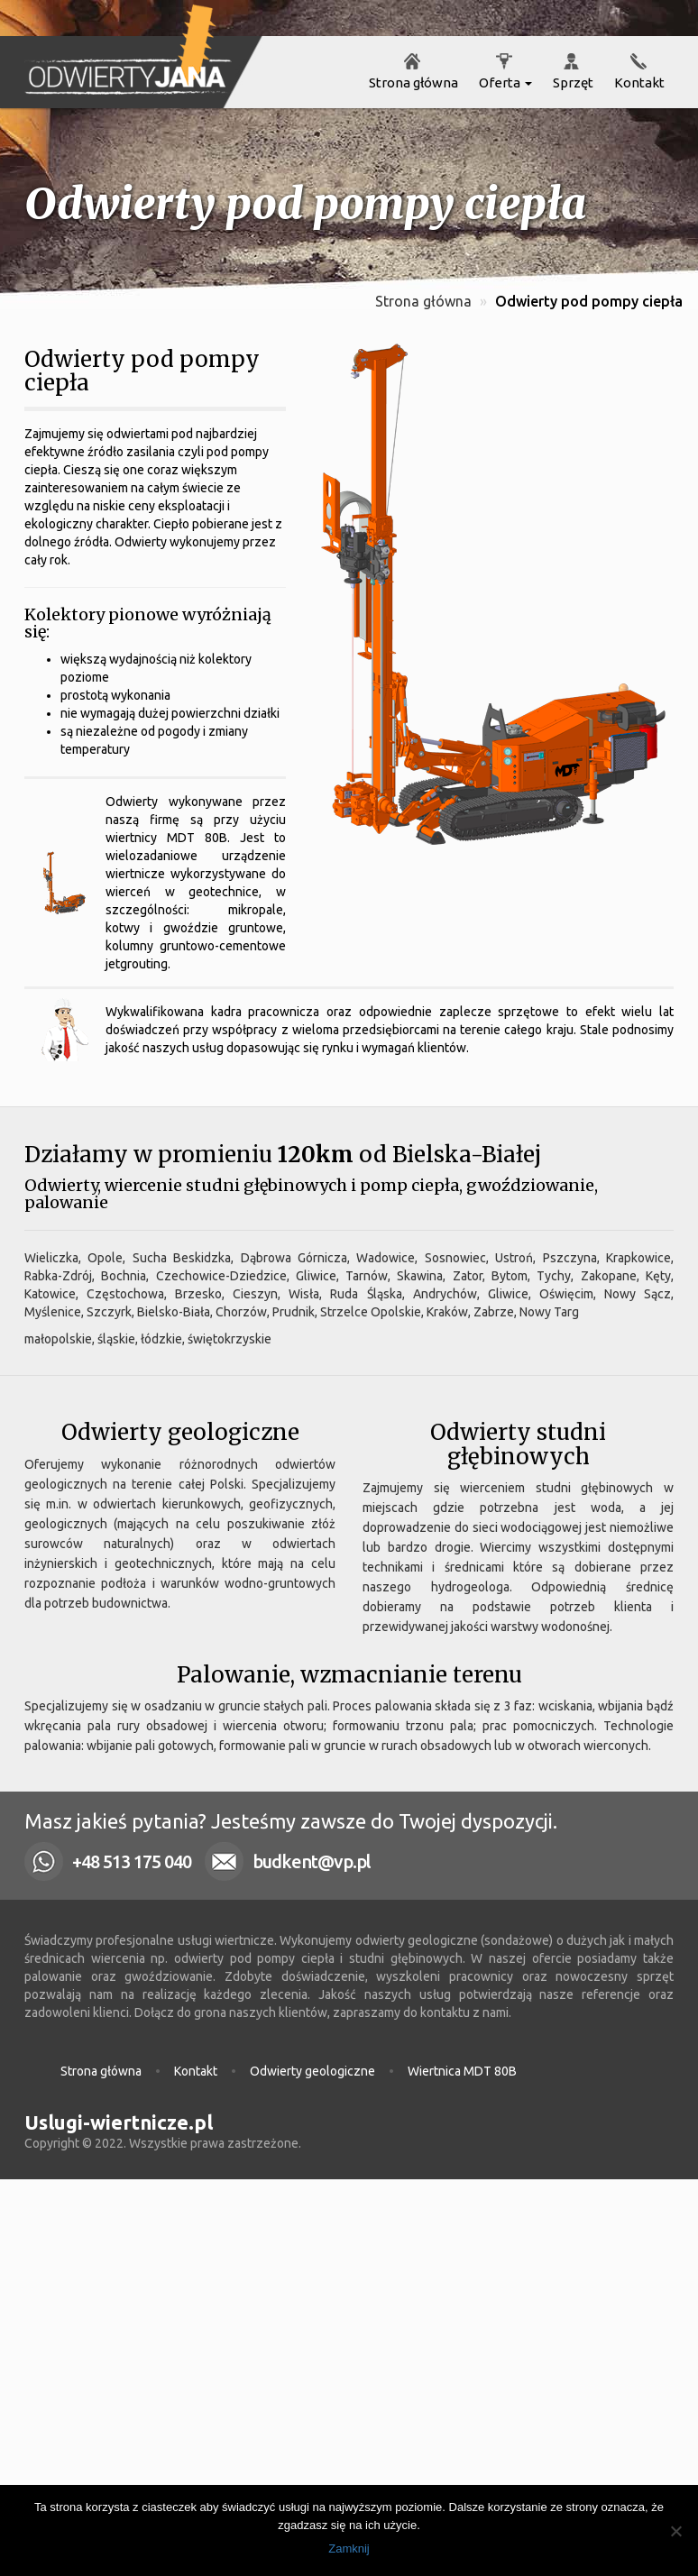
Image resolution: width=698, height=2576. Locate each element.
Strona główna (412, 82)
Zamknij (349, 2548)
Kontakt (638, 82)
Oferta (504, 82)
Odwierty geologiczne (312, 2071)
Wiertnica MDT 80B (462, 2071)
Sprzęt (571, 82)
